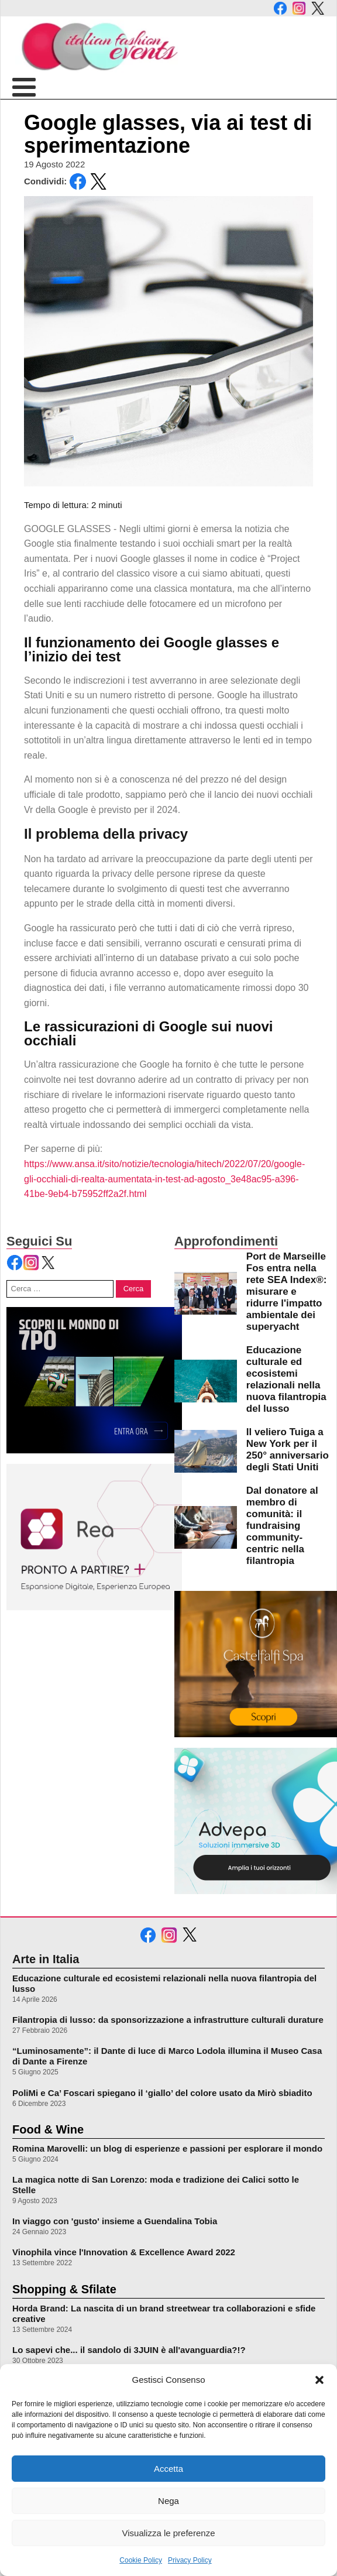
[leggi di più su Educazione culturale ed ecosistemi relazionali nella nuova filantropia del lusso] (205, 1381)
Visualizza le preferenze (168, 2533)
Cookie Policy (140, 2560)
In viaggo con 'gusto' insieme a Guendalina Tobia (114, 2221)
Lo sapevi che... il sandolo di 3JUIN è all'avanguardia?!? (129, 2350)
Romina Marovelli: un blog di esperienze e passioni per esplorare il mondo (167, 2148)
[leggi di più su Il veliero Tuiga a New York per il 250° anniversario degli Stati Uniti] (205, 1451)
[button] (319, 2380)
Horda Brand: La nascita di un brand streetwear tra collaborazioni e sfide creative (163, 2313)
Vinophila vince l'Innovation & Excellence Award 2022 (123, 2252)
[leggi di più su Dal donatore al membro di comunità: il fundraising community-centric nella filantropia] (205, 1527)
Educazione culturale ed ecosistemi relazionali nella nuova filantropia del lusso (164, 1983)
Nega (168, 2501)
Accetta (168, 2469)
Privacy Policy (190, 2560)
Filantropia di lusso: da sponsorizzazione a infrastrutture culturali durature (168, 2020)
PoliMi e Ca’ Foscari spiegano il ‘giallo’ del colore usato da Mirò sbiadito (162, 2093)
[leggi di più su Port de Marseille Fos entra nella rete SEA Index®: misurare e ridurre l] (205, 1293)
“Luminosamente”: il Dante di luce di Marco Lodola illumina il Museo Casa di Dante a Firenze (167, 2056)
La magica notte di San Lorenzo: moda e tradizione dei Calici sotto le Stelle (155, 2184)
